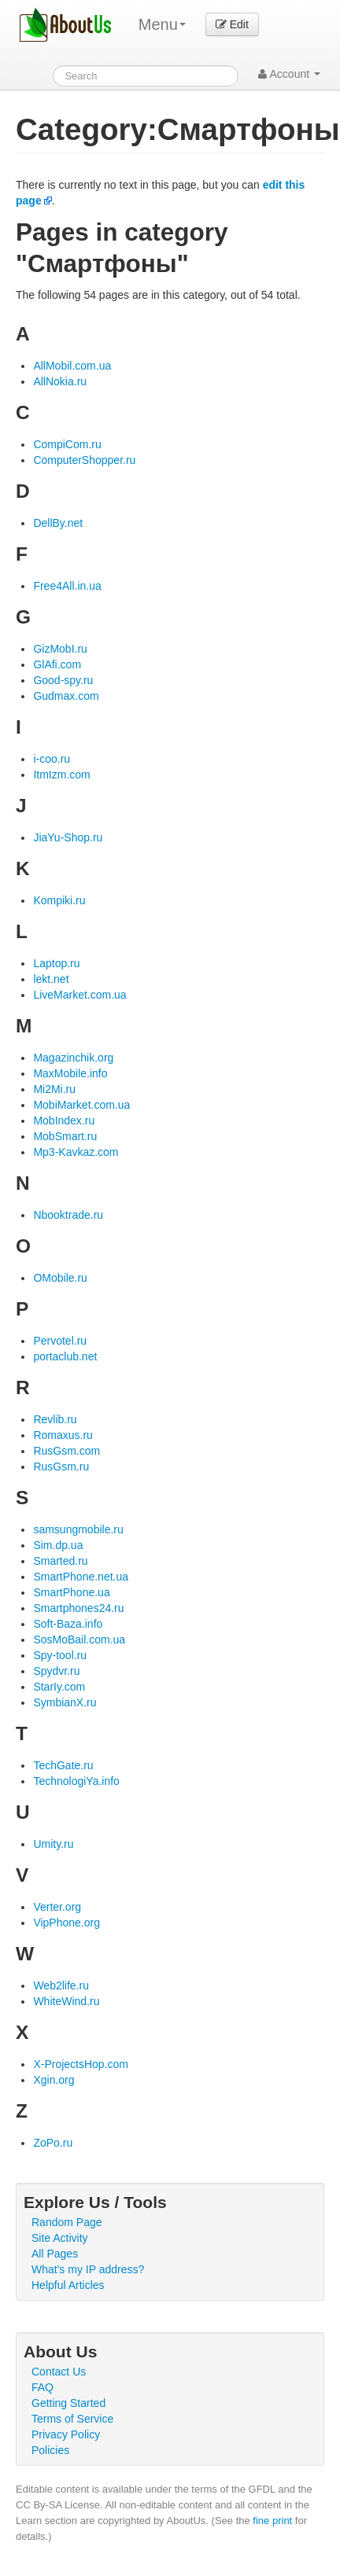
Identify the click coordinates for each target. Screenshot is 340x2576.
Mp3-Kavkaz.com (75, 1152)
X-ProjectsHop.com (80, 2064)
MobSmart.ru (65, 1136)
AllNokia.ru (60, 381)
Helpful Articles (68, 2285)
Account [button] (289, 74)
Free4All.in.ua (67, 586)
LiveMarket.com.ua (79, 994)
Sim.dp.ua (58, 1545)
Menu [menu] (162, 24)
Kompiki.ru (59, 900)
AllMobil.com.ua (72, 365)
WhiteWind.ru (66, 2001)
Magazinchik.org (73, 1057)
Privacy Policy (65, 2434)
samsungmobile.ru (78, 1529)
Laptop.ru (56, 963)
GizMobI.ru (60, 648)
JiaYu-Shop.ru (67, 837)
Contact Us (58, 2371)
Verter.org (57, 1907)
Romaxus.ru (62, 1435)
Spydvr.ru (56, 1671)
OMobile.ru (60, 1277)
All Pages (54, 2253)
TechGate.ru (63, 1765)
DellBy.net (58, 523)
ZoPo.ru (52, 2142)
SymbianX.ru (64, 1702)
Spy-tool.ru (60, 1655)
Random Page (66, 2222)
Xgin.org (53, 2080)
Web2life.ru (61, 1985)
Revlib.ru (54, 1419)
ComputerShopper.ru (84, 460)
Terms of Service (72, 2418)
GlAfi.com (57, 664)
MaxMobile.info (70, 1073)
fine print (272, 2520)
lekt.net (50, 979)
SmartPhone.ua (71, 1592)
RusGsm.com (66, 1450)
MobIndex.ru (63, 1120)
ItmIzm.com (61, 774)
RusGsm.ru (61, 1466)
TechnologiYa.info (76, 1781)
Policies (50, 2450)
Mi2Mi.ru (54, 1089)
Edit (232, 24)
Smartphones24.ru (78, 1608)
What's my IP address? (87, 2269)
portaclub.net (65, 1356)
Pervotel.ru (60, 1340)
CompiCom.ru (67, 444)
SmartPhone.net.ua (80, 1576)
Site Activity (59, 2238)
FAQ (42, 2387)
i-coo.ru (51, 759)
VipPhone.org (66, 1922)
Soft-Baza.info (67, 1623)
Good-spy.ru (63, 680)
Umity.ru (53, 1844)
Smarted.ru (60, 1561)
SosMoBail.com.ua (79, 1639)
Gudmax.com (65, 696)
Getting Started (68, 2403)
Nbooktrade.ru (68, 1215)
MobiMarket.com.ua (81, 1104)
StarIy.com (59, 1686)
